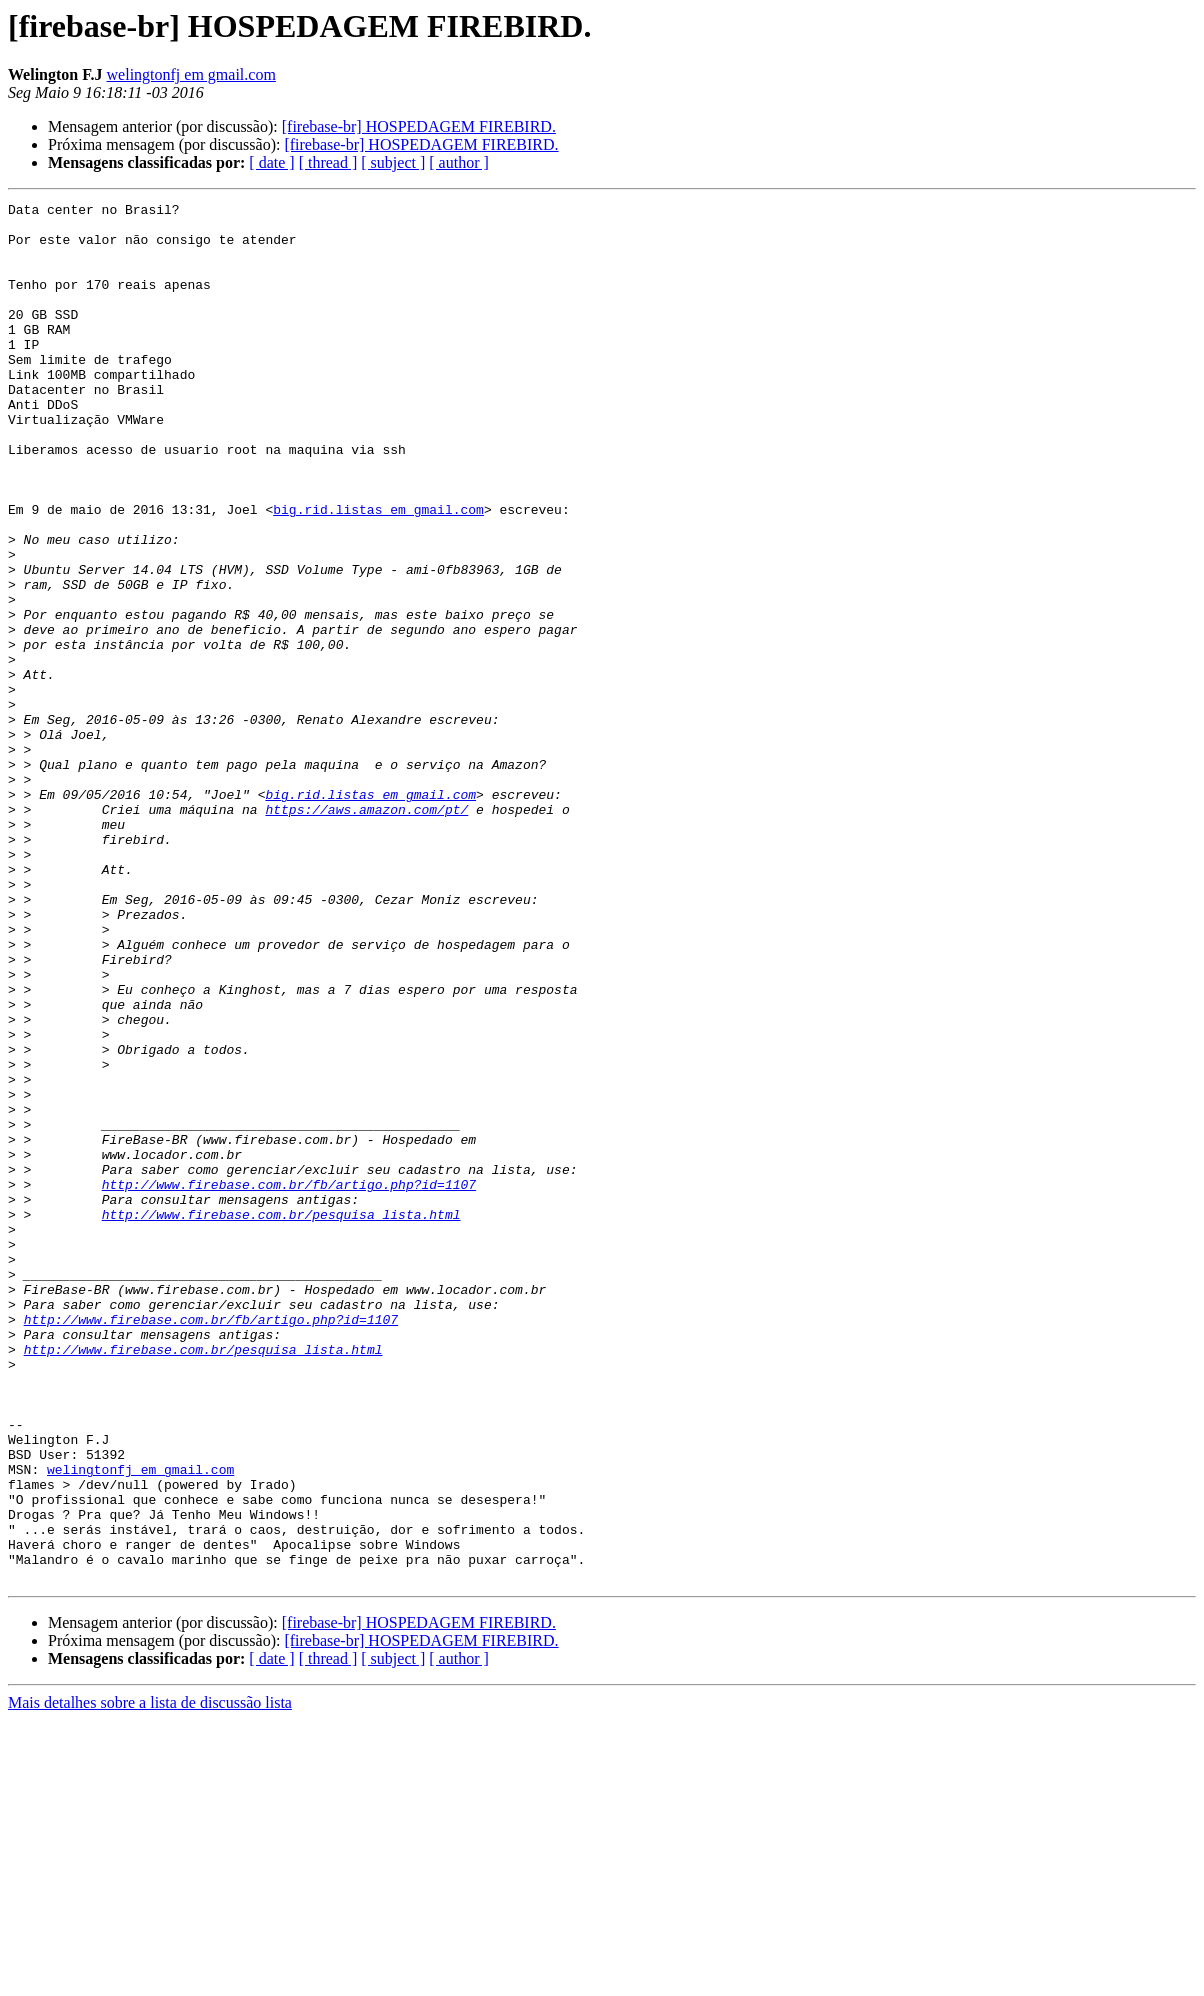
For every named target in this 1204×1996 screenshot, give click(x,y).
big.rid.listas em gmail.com (378, 572)
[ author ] (459, 162)
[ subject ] (393, 162)
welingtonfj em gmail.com (191, 74)
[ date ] (271, 162)
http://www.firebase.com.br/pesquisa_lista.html (281, 1418)
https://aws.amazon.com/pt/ (366, 932)
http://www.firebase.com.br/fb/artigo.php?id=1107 (289, 1382)
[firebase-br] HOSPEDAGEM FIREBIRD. (419, 126)
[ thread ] (328, 162)
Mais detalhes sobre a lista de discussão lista (150, 1978)
